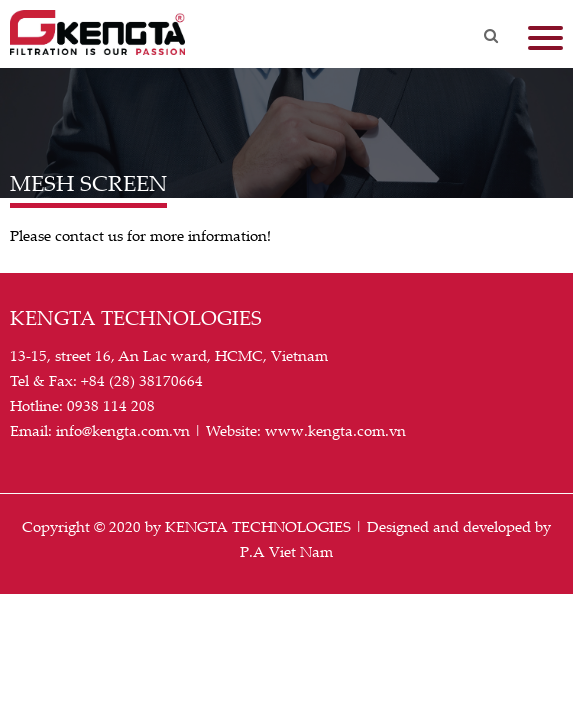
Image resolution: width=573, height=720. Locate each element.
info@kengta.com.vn (123, 430)
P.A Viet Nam (286, 551)
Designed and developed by (459, 526)
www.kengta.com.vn (335, 430)
